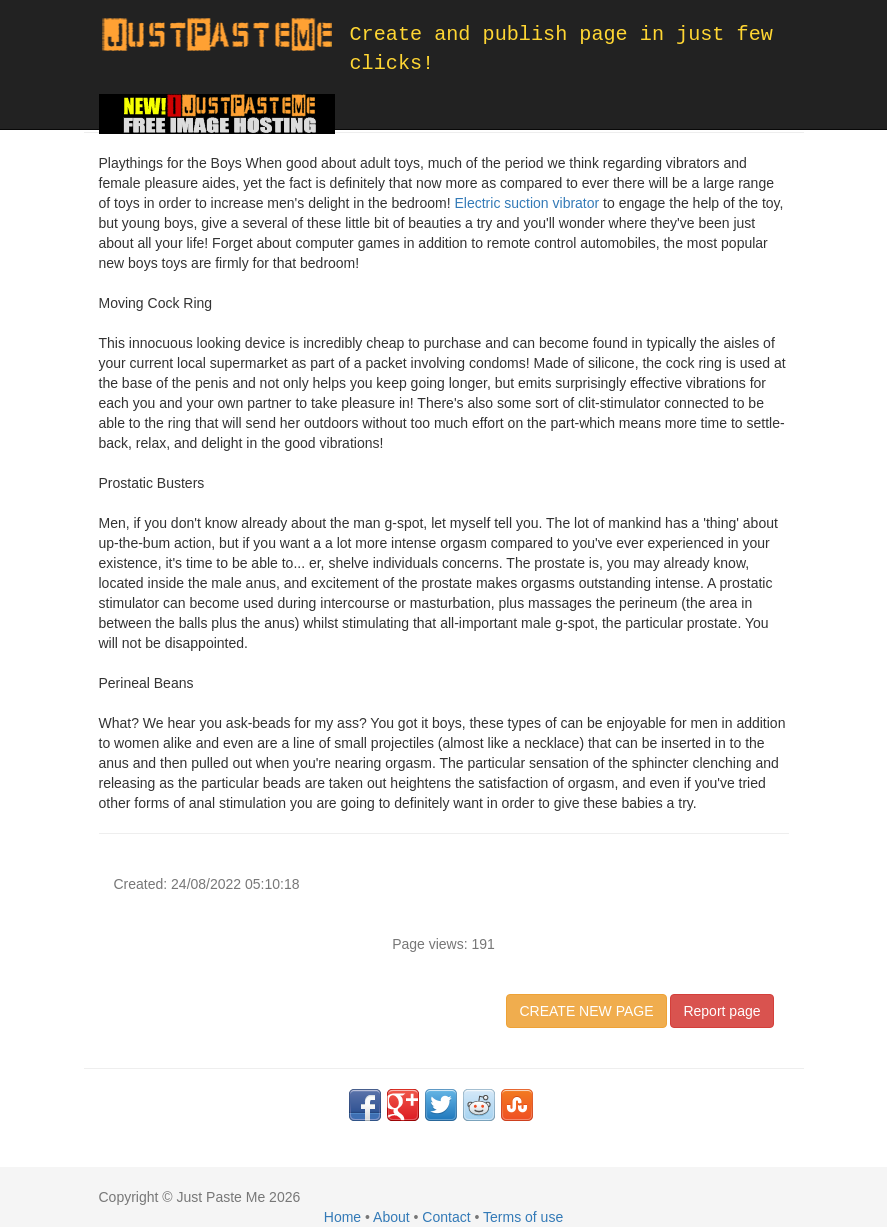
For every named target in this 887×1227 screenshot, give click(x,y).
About (391, 1217)
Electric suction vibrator (526, 203)
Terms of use (523, 1217)
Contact (446, 1217)
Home (342, 1217)
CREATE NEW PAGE (586, 1011)
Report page (721, 1011)
